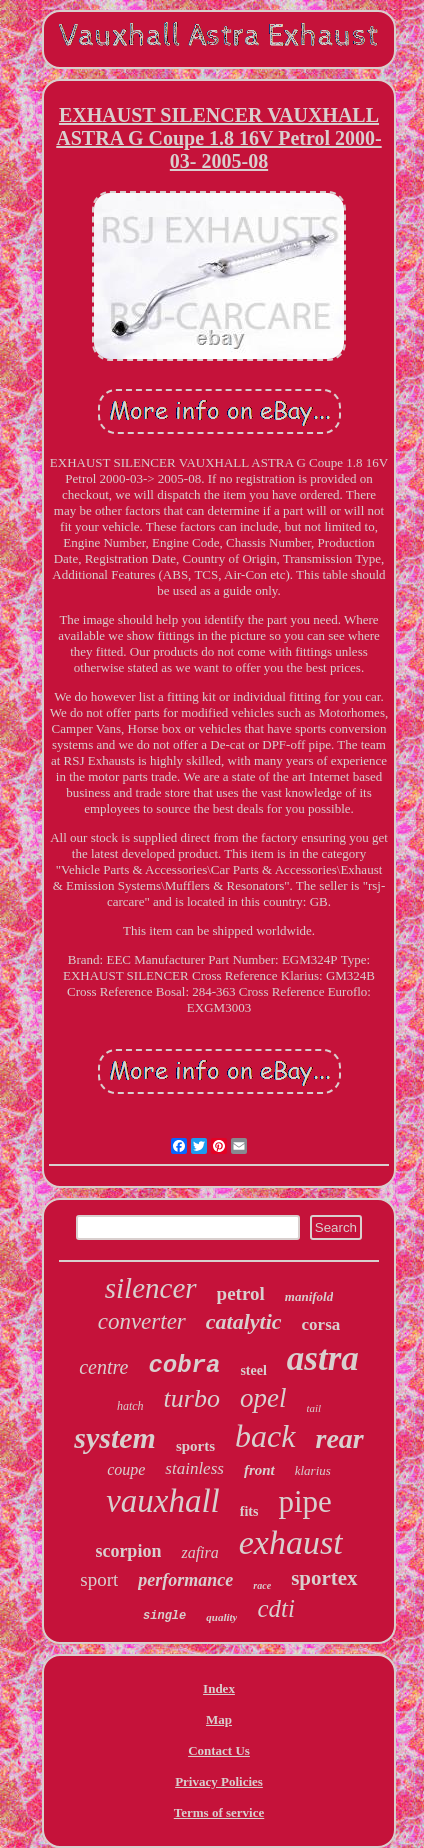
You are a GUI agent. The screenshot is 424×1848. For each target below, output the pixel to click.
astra (323, 1358)
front (259, 1470)
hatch (130, 1406)
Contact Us (219, 1750)
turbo (192, 1398)
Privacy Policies (219, 1781)
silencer (151, 1288)
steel (253, 1370)
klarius (313, 1470)
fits (249, 1511)
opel (263, 1398)
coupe (126, 1469)
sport (99, 1579)
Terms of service (219, 1812)
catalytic (244, 1321)
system (115, 1437)
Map (219, 1719)
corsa (321, 1324)
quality (221, 1617)
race (262, 1585)
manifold (309, 1296)
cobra (184, 1365)
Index (219, 1688)
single (164, 1616)
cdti (276, 1608)
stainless (194, 1468)
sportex (324, 1578)
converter (142, 1321)
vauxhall (163, 1501)
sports (195, 1446)
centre (103, 1367)
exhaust (291, 1542)
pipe (304, 1501)
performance (185, 1580)
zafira (199, 1552)
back (265, 1436)
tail (313, 1408)
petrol (241, 1293)
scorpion (128, 1551)
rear (340, 1438)
